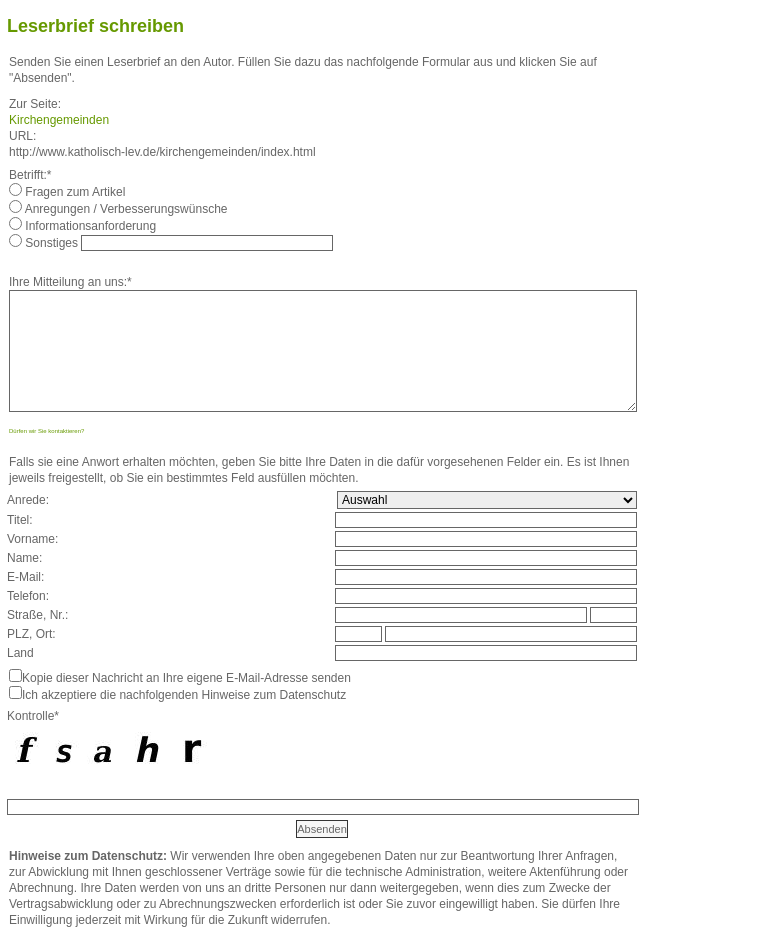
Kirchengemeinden (59, 120)
